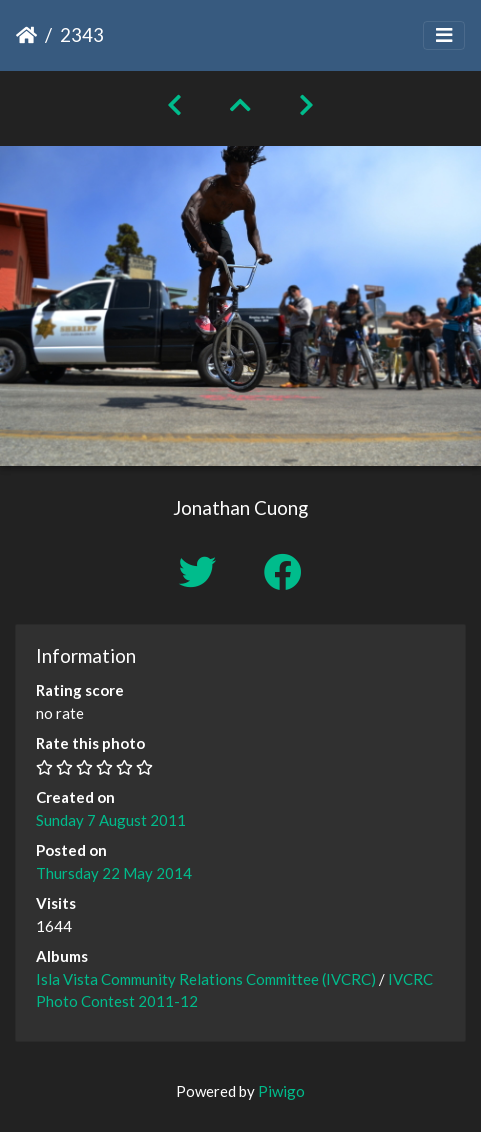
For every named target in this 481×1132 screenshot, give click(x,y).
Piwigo (281, 1091)
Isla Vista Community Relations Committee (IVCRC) (206, 979)
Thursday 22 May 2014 (114, 873)
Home (26, 35)
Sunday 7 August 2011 (111, 820)
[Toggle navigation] (444, 35)
